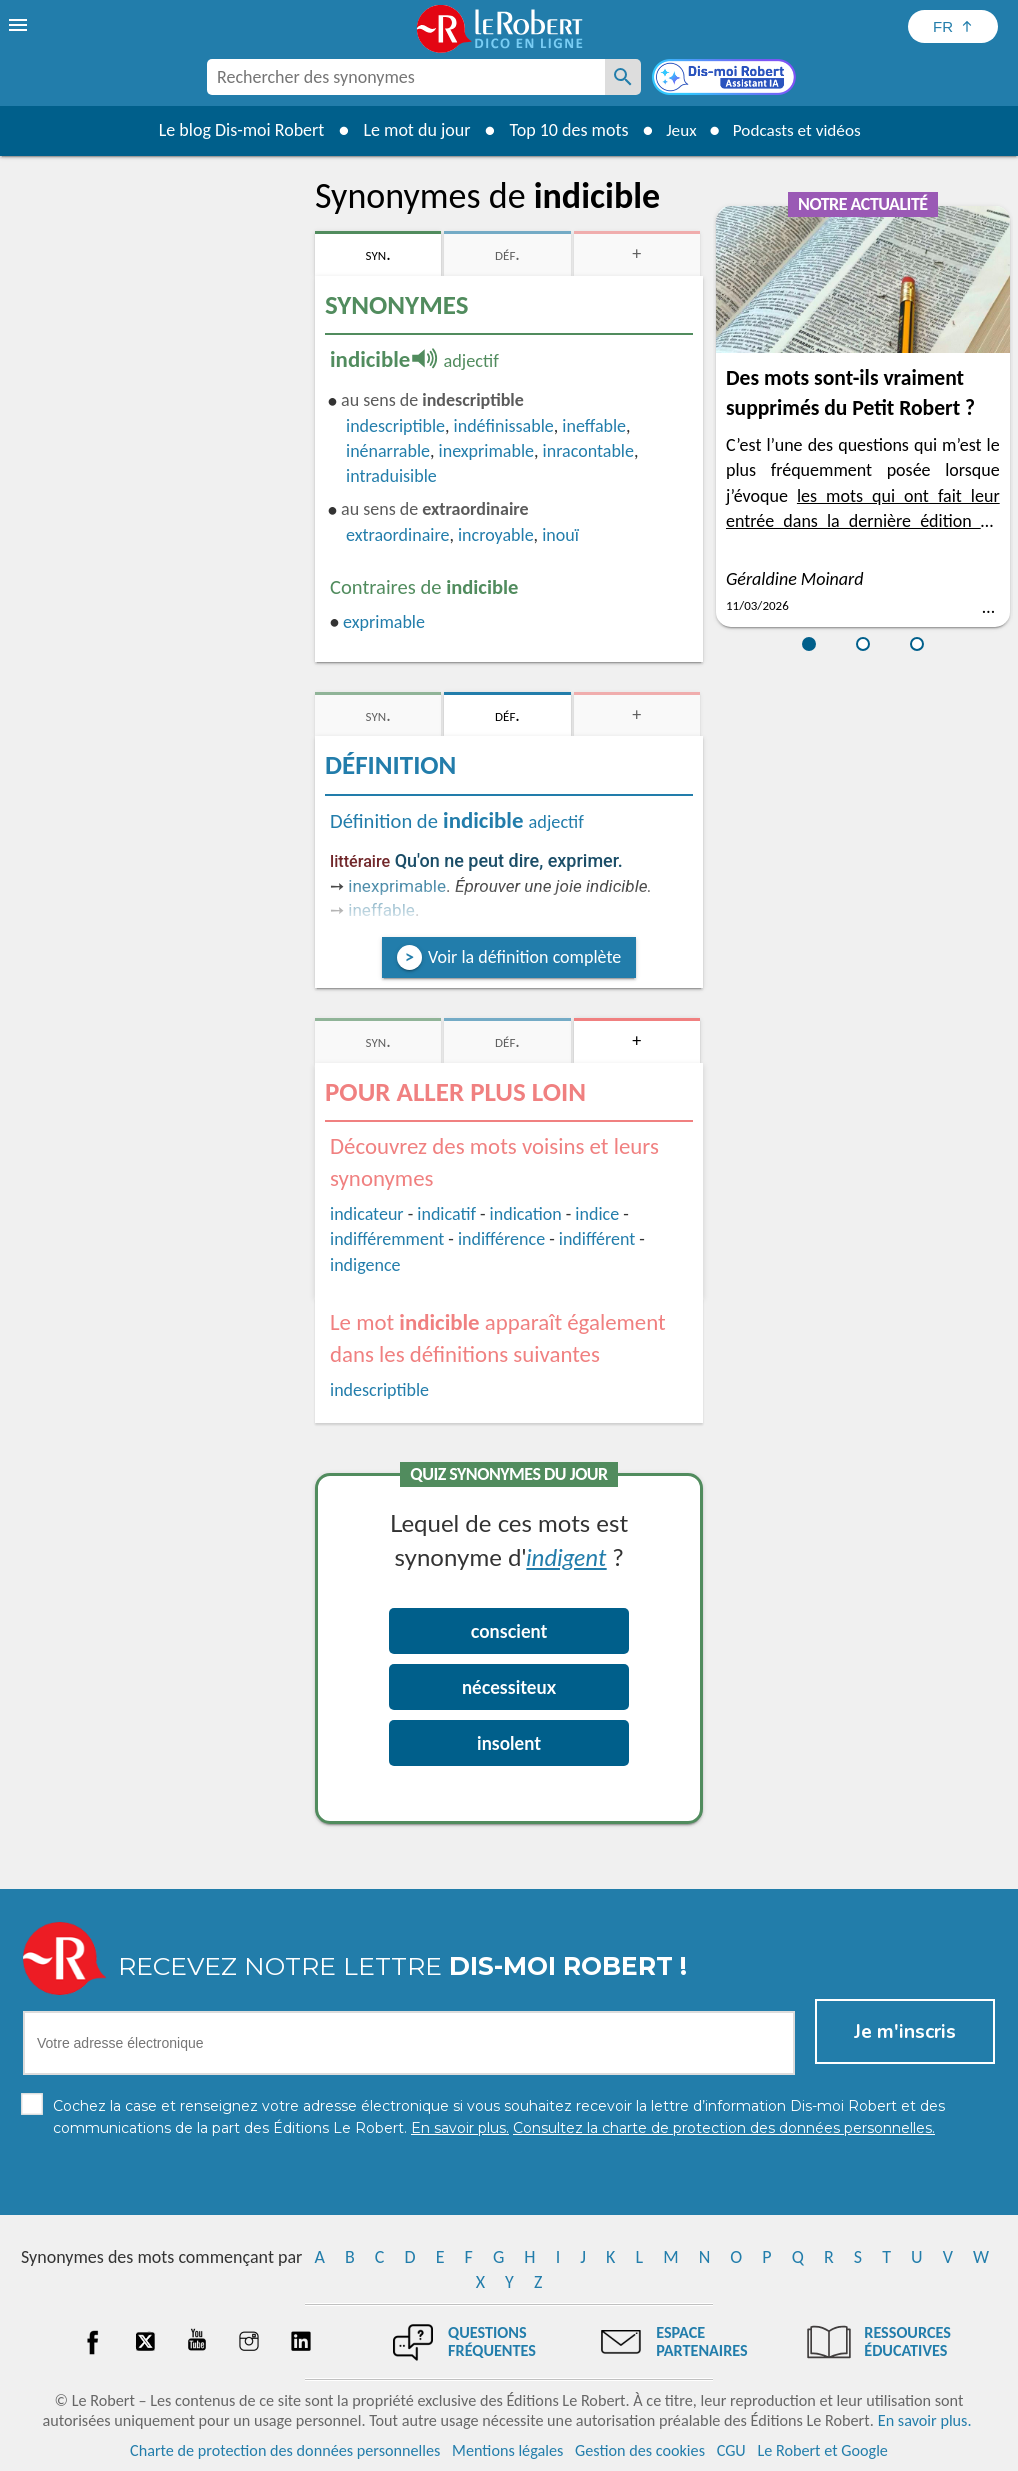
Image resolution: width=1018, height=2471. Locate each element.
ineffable (594, 426)
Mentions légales (507, 2450)
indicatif (446, 1214)
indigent (566, 1556)
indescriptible (395, 426)
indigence (365, 1265)
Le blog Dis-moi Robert (235, 130)
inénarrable (388, 451)
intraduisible (391, 476)
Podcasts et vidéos (799, 130)
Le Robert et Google (822, 2450)
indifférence (501, 1239)
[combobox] (406, 77)
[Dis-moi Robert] (726, 79)
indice (597, 1214)
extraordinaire (397, 535)
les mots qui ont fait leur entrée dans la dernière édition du (863, 521)
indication (526, 1214)
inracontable (588, 451)
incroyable (496, 535)
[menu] (20, 25)
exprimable (384, 622)
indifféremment (387, 1239)
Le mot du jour (410, 130)
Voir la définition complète (524, 957)
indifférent (597, 1239)
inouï (560, 535)
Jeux (677, 130)
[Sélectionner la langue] (953, 26)
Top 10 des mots (562, 130)
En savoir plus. (925, 2420)
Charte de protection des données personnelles (285, 2450)
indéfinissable (504, 426)
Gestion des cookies (640, 2450)
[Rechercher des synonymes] (623, 77)
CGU (731, 2450)
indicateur (367, 1214)
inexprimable (486, 451)
